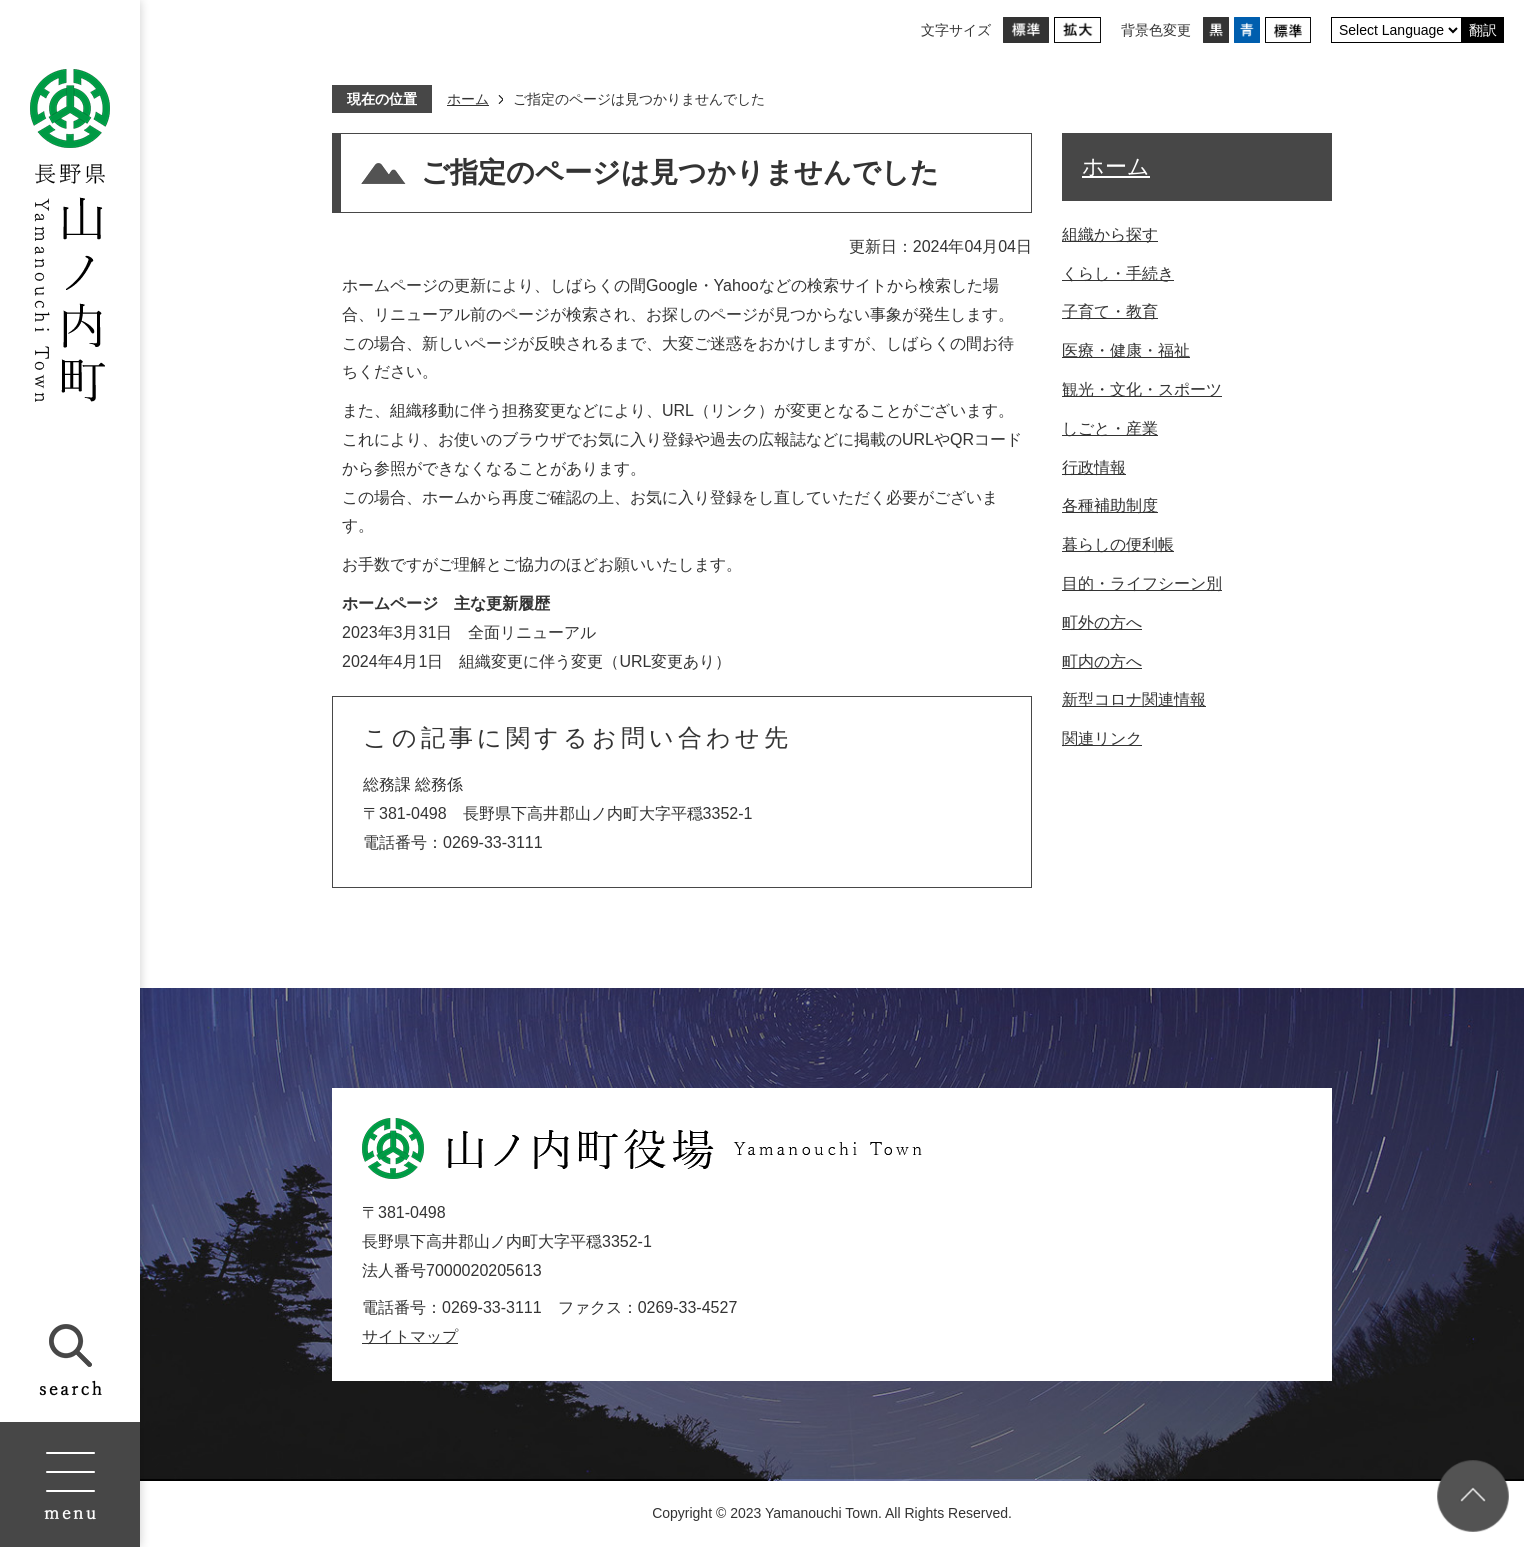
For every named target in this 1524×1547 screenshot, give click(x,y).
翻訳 (1483, 30)
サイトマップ (410, 1336)
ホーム (468, 99)
